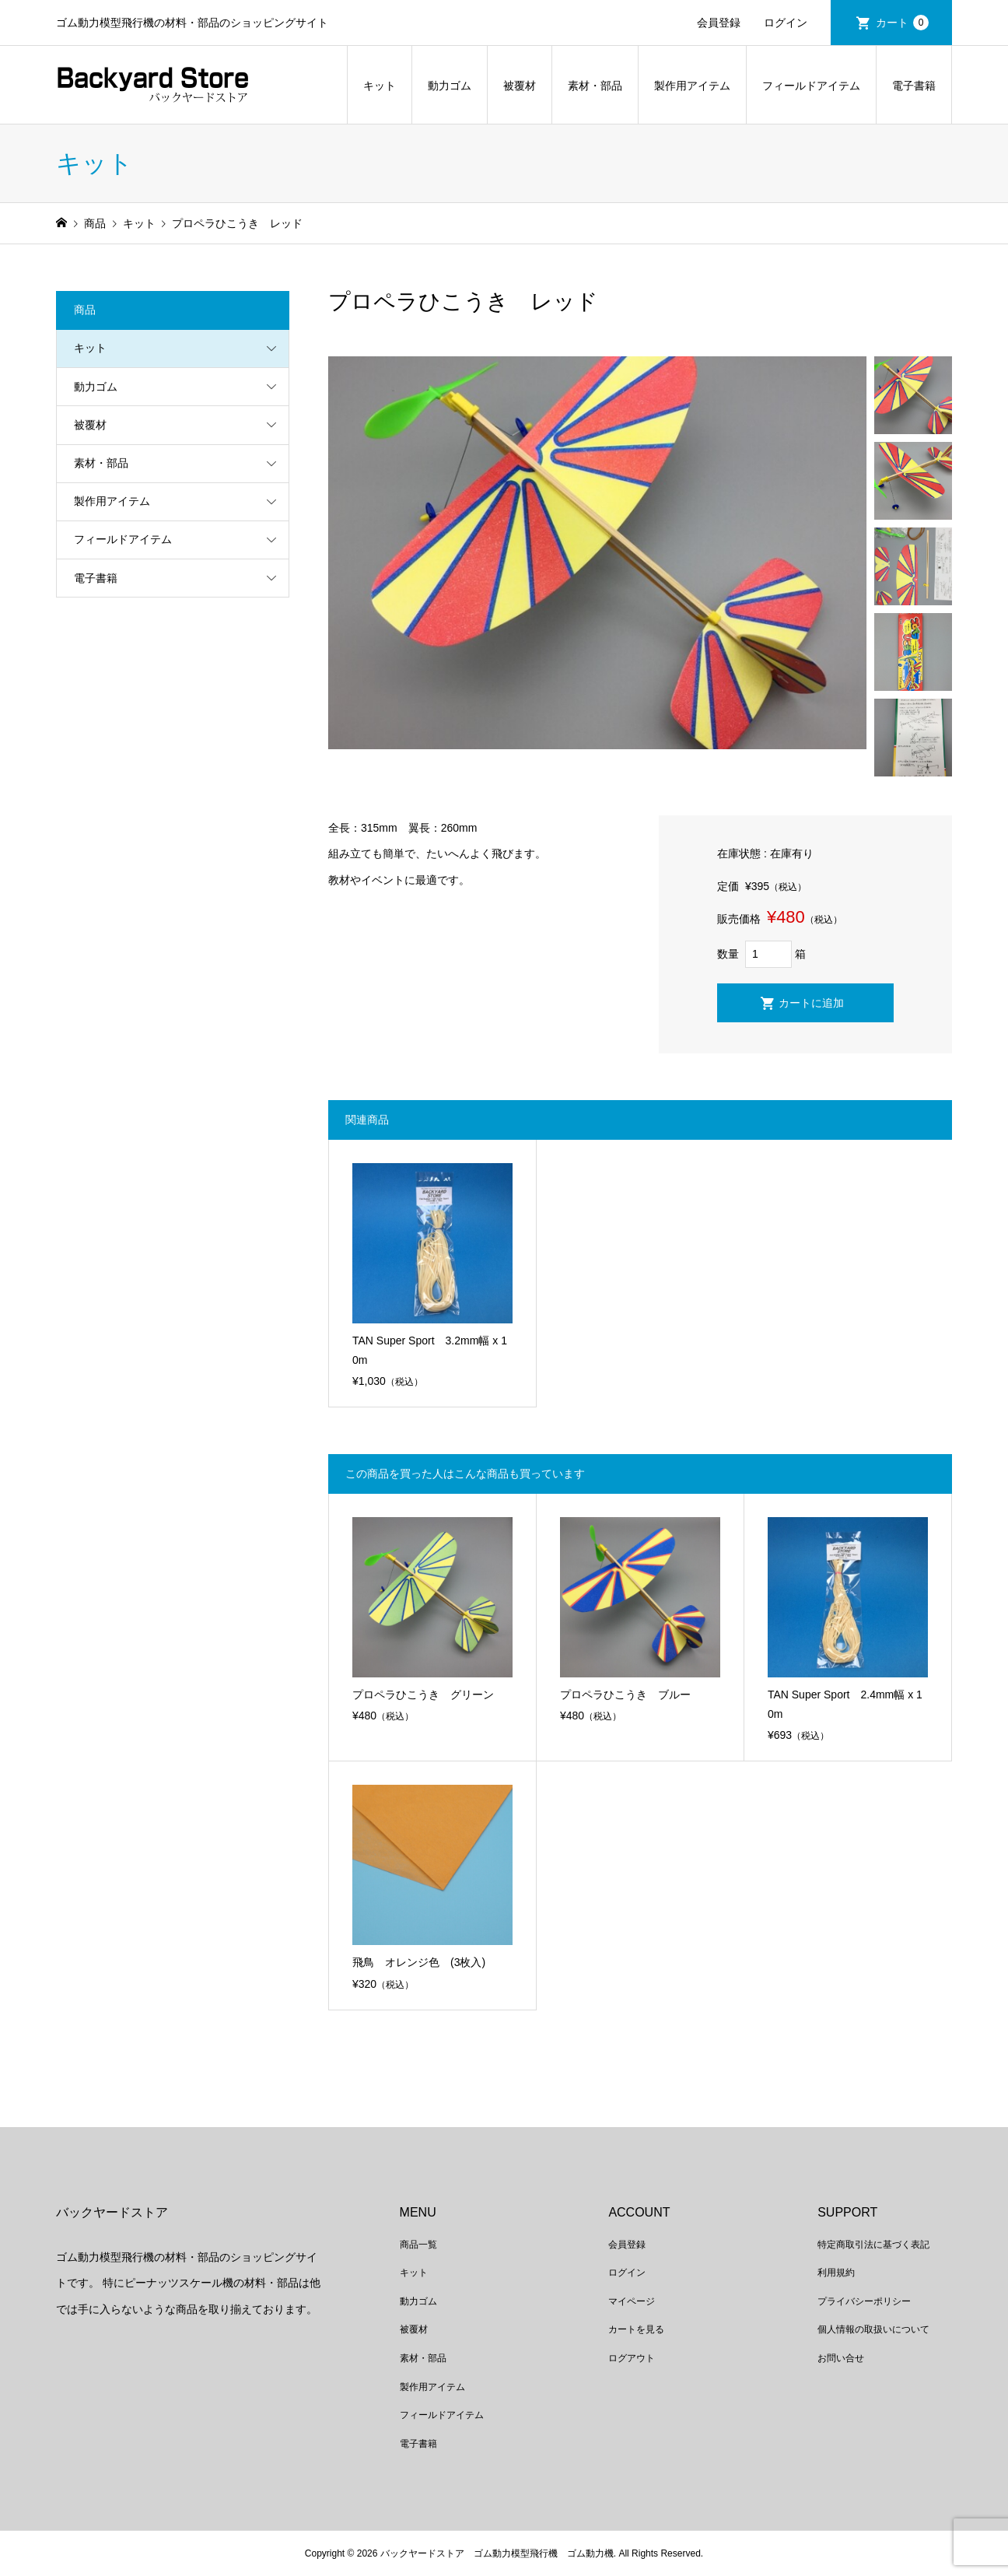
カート (902, 22)
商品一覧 (418, 2244)
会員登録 (718, 22)
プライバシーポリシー (864, 2301)
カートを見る (636, 2329)
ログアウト (631, 2358)
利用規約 (836, 2272)
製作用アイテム (692, 85)
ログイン (785, 22)
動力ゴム (449, 85)
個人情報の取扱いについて (873, 2329)
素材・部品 (595, 85)
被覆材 (519, 85)
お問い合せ (840, 2358)
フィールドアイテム (811, 85)
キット (379, 85)
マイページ (631, 2301)
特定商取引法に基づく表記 (873, 2244)
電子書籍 (914, 85)
